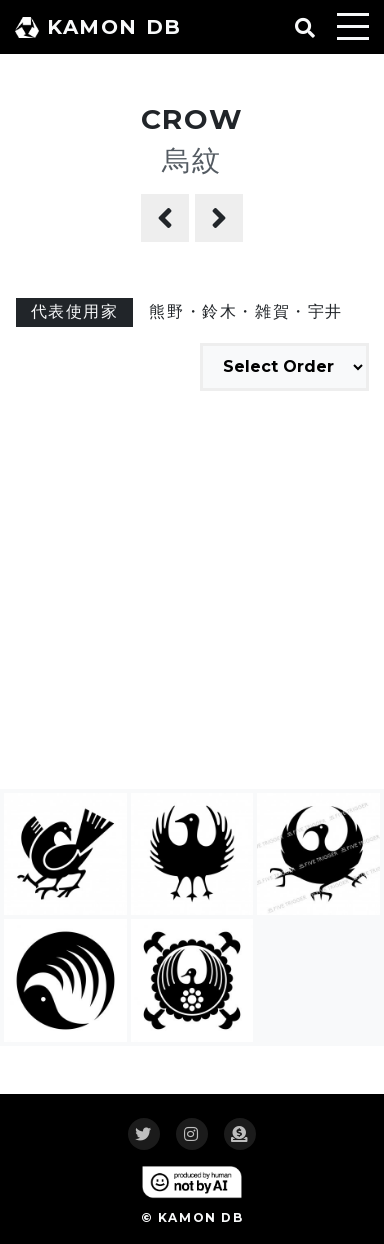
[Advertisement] (192, 593)
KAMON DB (98, 27)
